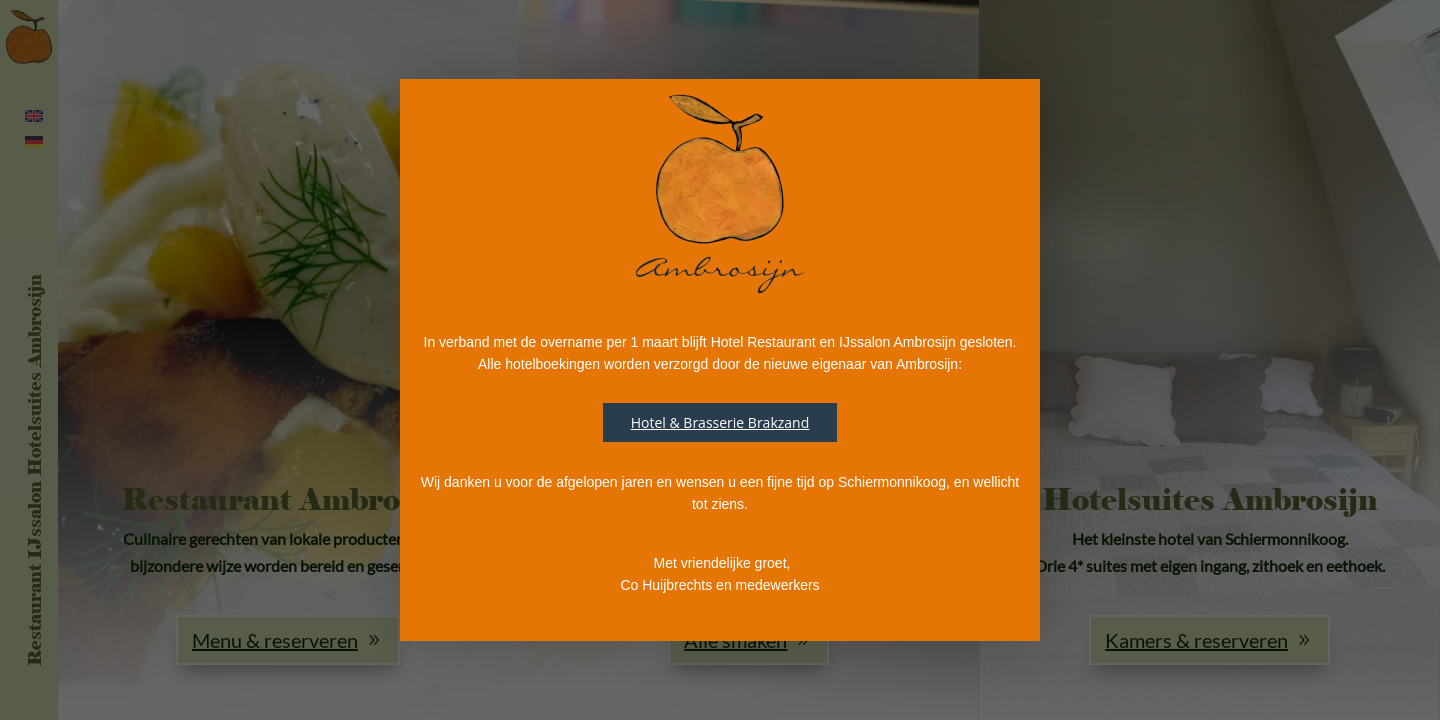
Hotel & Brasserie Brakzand (720, 422)
